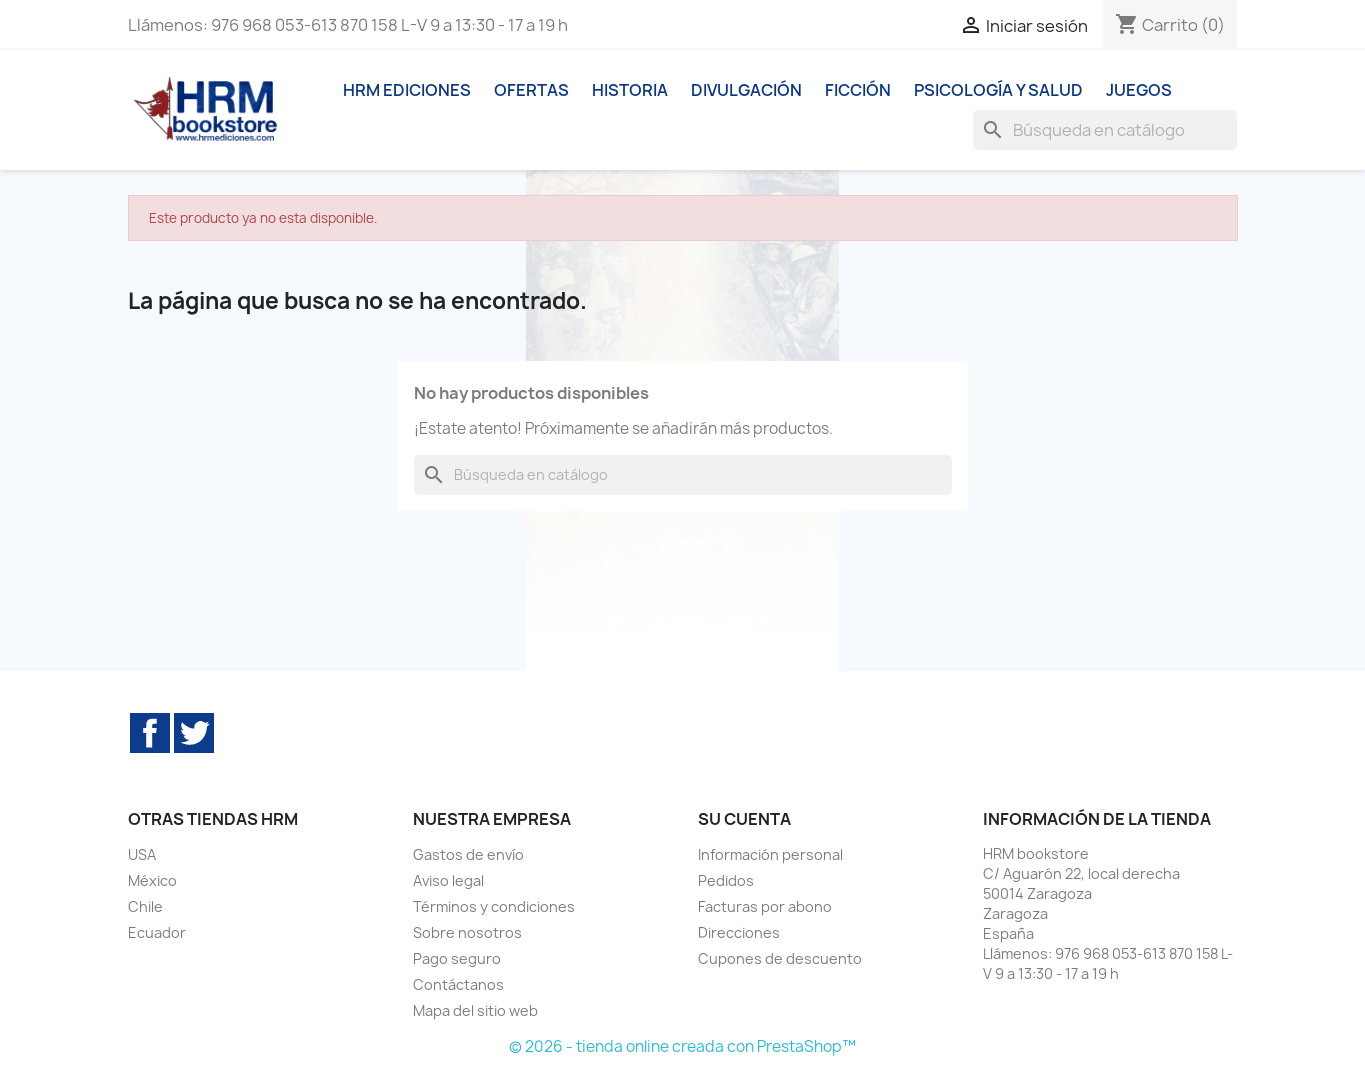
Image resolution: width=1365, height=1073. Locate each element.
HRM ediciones (407, 90)
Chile (145, 906)
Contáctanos (458, 984)
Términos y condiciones (494, 906)
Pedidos (726, 880)
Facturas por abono (765, 906)
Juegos (1139, 90)
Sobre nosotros (467, 932)
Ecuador (157, 932)
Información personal (770, 854)
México (152, 880)
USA (142, 854)
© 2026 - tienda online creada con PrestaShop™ (682, 1046)
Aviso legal (448, 880)
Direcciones (739, 932)
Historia (630, 90)
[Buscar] (1105, 130)
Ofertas (531, 90)
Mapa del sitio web (475, 1010)
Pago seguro (457, 958)
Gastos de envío (468, 854)
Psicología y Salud (998, 90)
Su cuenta (744, 819)
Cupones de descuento (780, 958)
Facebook (150, 733)
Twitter (194, 733)
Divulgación (746, 90)
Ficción (858, 90)
